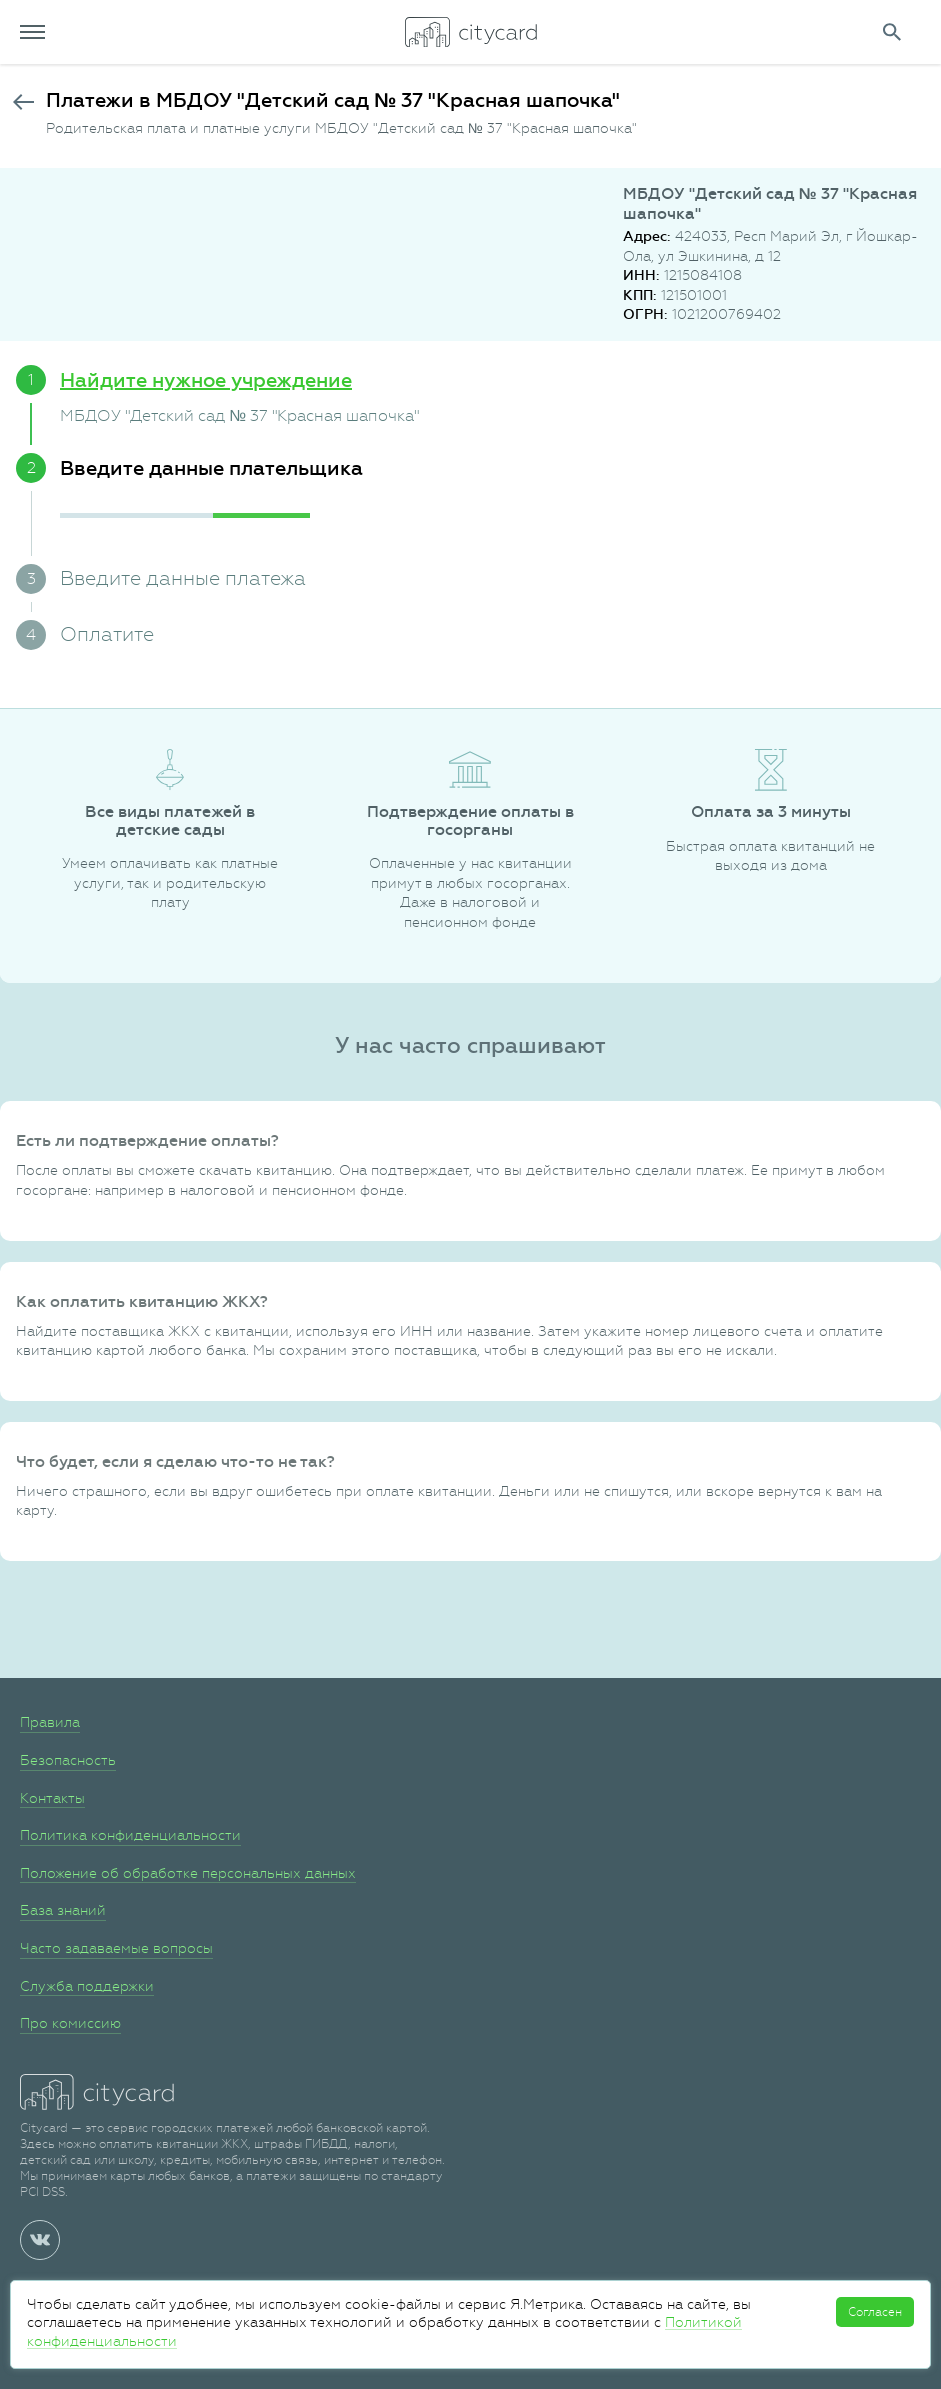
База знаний (63, 1910)
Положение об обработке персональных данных (188, 1873)
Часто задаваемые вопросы (116, 1948)
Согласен (875, 2312)
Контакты (52, 1798)
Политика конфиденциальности (130, 1835)
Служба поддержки (87, 1986)
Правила (50, 1722)
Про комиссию (70, 2023)
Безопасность (68, 1760)
